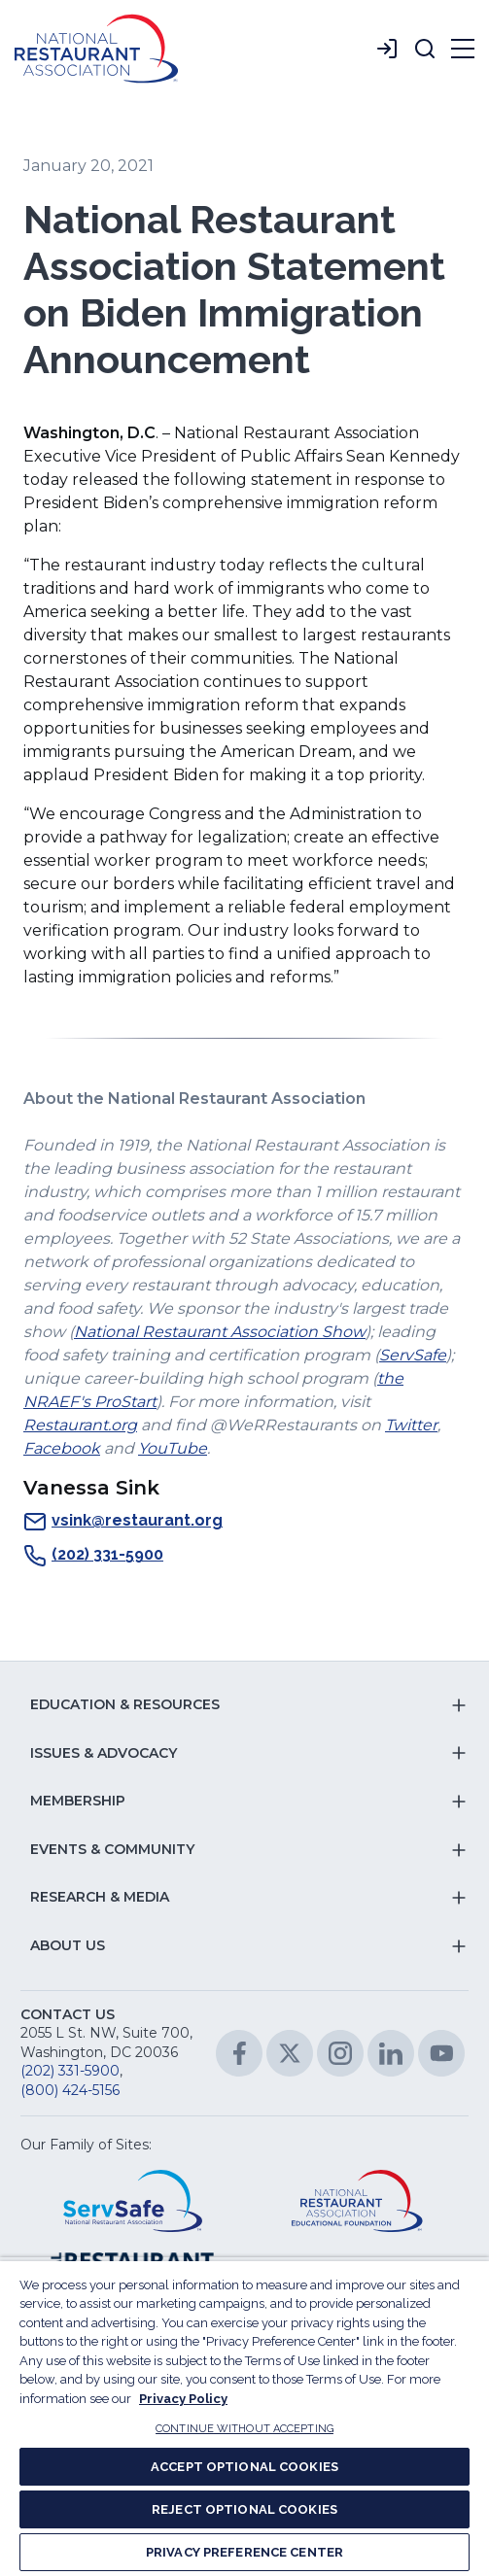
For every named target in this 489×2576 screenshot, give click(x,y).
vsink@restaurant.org (123, 1521)
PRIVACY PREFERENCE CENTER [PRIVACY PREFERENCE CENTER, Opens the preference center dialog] (244, 2552)
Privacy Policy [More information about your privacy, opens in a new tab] (183, 2398)
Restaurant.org (80, 1425)
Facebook (61, 1448)
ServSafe (412, 1355)
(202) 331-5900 (93, 1555)
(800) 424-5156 (70, 2090)
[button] (425, 48)
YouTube (172, 1448)
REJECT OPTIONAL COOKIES (244, 2509)
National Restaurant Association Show (220, 1331)
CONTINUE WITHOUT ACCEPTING (244, 2428)
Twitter (411, 1425)
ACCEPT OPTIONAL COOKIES (244, 2466)
